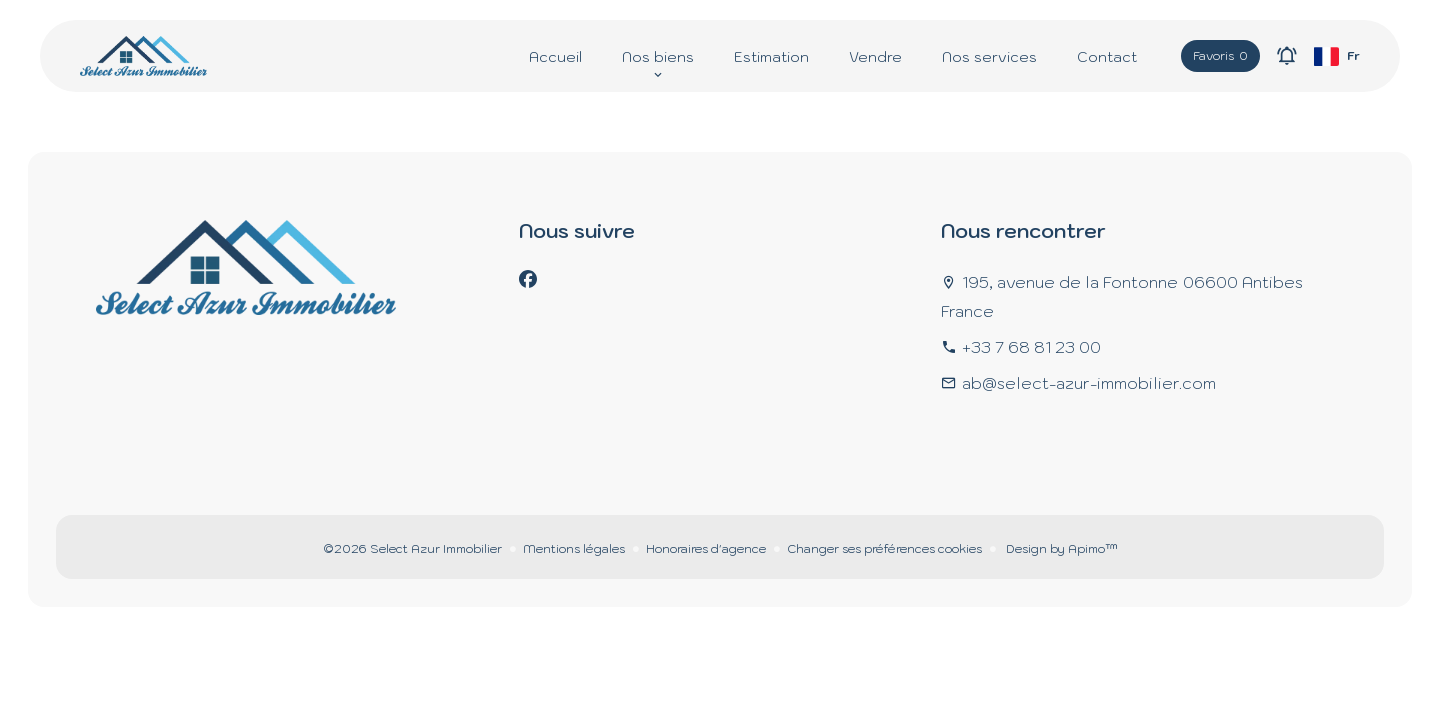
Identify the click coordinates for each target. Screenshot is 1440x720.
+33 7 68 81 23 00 (1031, 347)
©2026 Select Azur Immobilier (412, 548)
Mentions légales (574, 548)
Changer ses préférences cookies (884, 548)
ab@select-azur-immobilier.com (1089, 383)
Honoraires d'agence (706, 548)
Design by (1060, 548)
